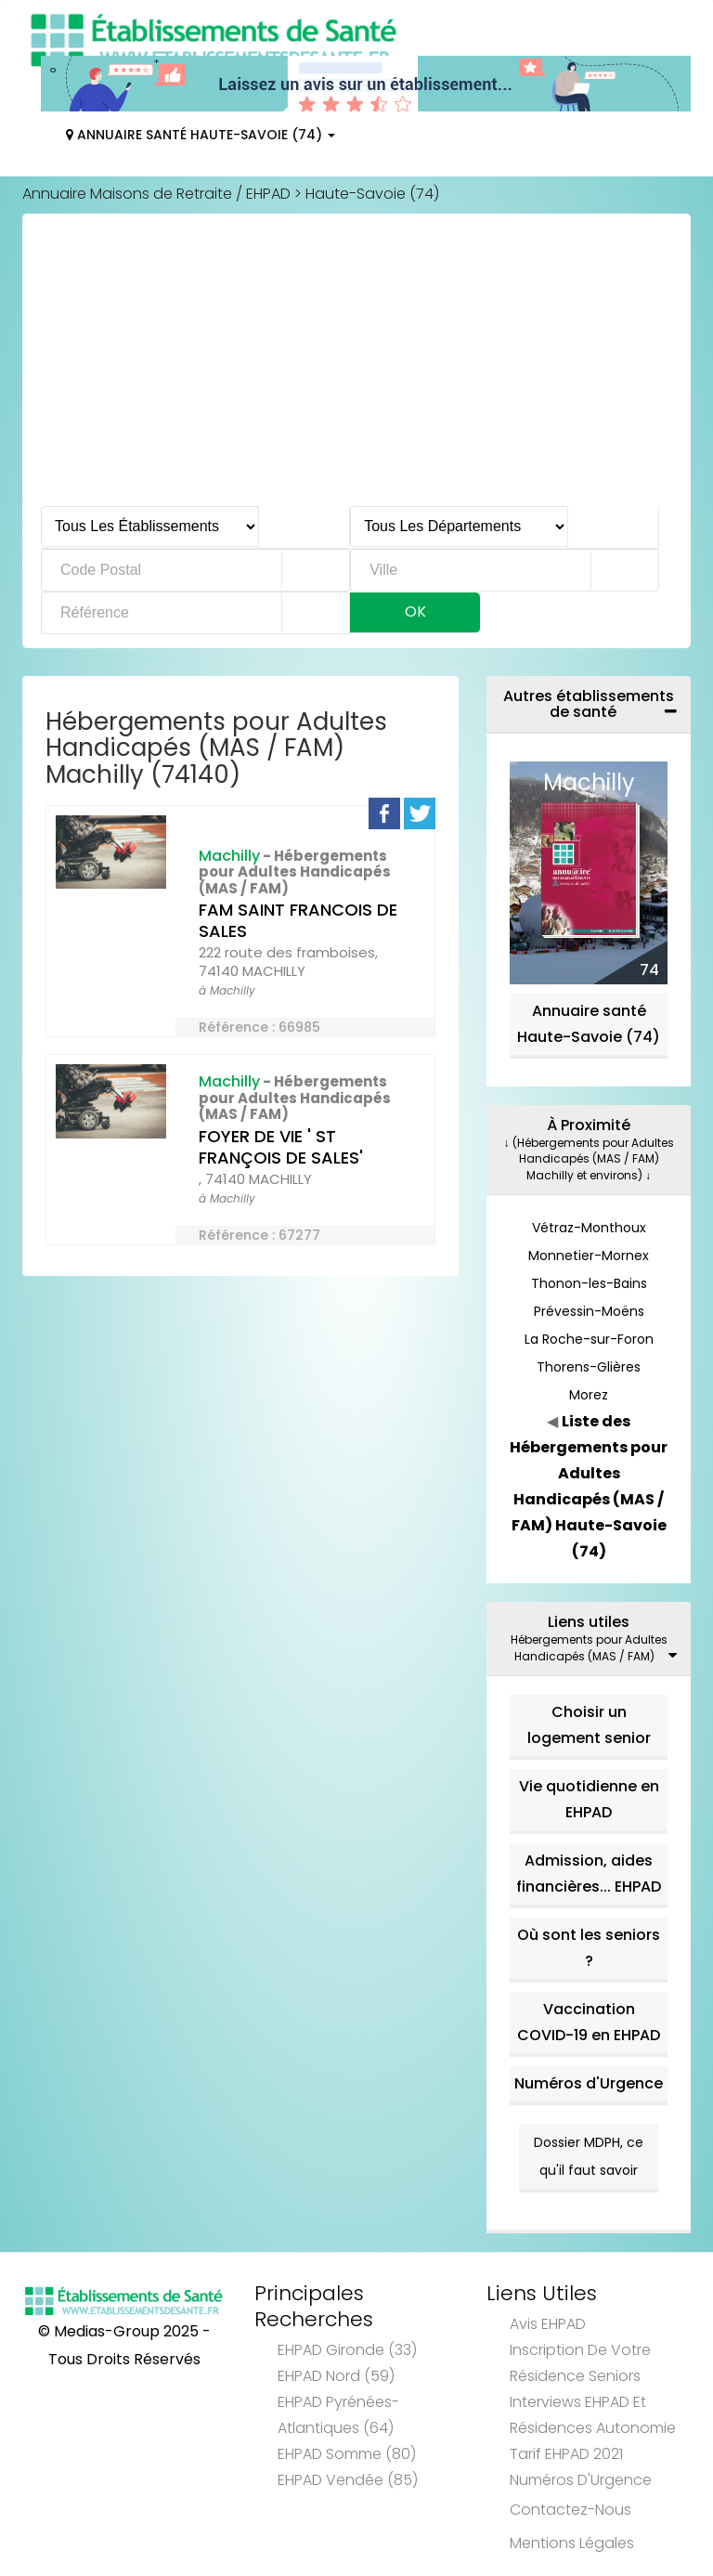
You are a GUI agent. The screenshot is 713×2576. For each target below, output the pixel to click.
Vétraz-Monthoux (589, 1227)
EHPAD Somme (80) (347, 2454)
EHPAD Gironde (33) (347, 2350)
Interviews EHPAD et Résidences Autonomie (593, 2415)
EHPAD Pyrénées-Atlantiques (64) (338, 2415)
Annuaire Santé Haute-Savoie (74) (200, 134)
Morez (588, 1395)
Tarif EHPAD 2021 (566, 2454)
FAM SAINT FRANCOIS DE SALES (298, 920)
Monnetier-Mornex (588, 1255)
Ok (415, 611)
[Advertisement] (356, 367)
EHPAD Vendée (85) (348, 2480)
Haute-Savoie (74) (372, 193)
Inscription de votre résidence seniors (580, 2363)
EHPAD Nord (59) (336, 2376)
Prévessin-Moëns (589, 1311)
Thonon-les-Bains (589, 1283)
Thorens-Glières (589, 1367)
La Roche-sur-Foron (589, 1339)
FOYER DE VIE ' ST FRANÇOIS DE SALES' (281, 1147)
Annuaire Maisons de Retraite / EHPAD (156, 193)
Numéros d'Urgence (588, 2083)
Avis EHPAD (548, 2324)
